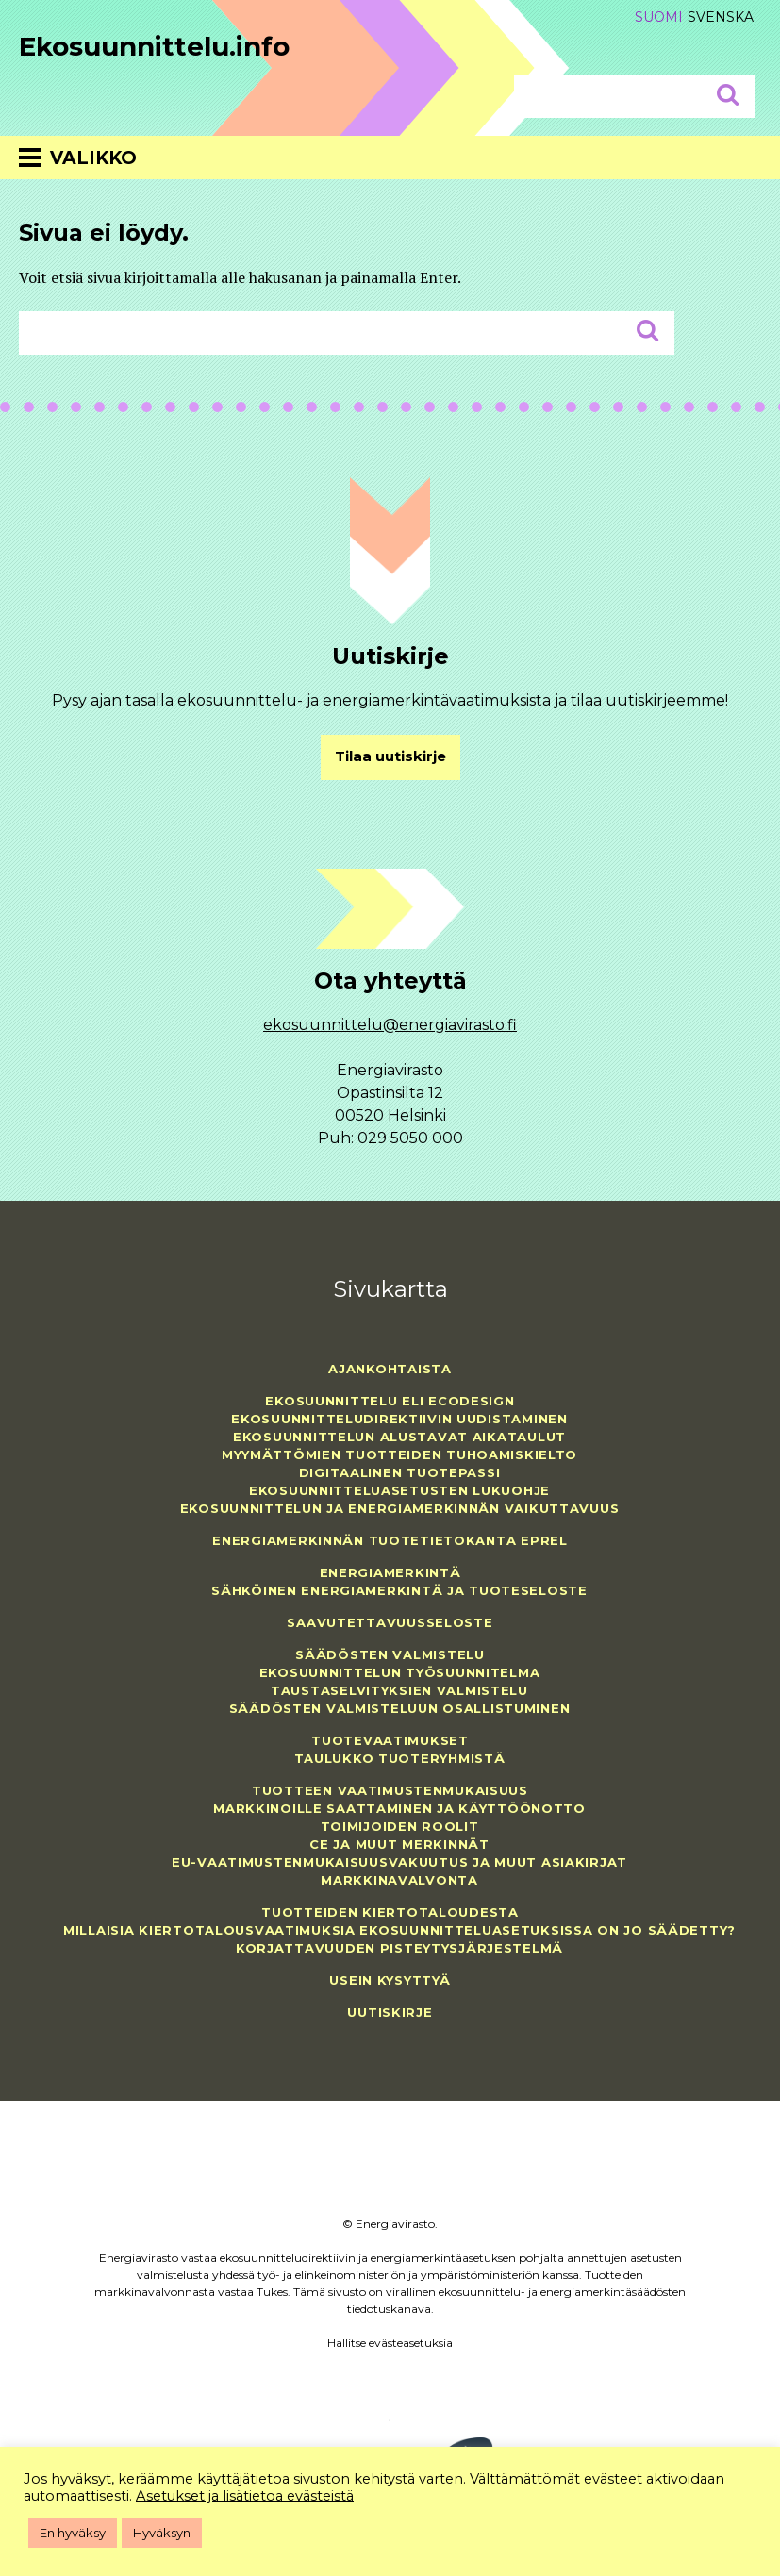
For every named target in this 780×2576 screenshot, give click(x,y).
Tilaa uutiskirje (390, 756)
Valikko (93, 158)
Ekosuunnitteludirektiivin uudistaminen (399, 1418)
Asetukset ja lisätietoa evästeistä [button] (245, 2495)
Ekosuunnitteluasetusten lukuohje (399, 1490)
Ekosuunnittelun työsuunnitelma (399, 1672)
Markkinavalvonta (399, 1879)
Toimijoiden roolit (400, 1826)
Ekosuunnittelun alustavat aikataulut (399, 1436)
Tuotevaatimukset (390, 1740)
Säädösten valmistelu (389, 1654)
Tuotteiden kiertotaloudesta (389, 1912)
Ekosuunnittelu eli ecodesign (389, 1400)
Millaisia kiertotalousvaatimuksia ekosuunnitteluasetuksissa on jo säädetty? (399, 1929)
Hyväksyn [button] (162, 2532)
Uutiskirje (389, 2011)
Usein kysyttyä (389, 1979)
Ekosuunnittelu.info (154, 46)
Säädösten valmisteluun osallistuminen (400, 1708)
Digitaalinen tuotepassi (400, 1472)
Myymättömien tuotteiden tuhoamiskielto (399, 1454)
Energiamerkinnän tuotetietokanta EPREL (389, 1540)
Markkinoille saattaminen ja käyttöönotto (399, 1808)
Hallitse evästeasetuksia (390, 2342)
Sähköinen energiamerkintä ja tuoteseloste (399, 1590)
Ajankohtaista (389, 1368)
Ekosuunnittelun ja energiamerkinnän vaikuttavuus (400, 1508)
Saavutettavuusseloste (389, 1622)
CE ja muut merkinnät (399, 1844)
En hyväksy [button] (73, 2532)
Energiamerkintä (390, 1572)
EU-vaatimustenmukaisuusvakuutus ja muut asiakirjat (399, 1862)
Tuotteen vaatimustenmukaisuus (390, 1790)
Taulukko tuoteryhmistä (400, 1758)
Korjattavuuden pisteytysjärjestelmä (399, 1947)
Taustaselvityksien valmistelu (399, 1690)
